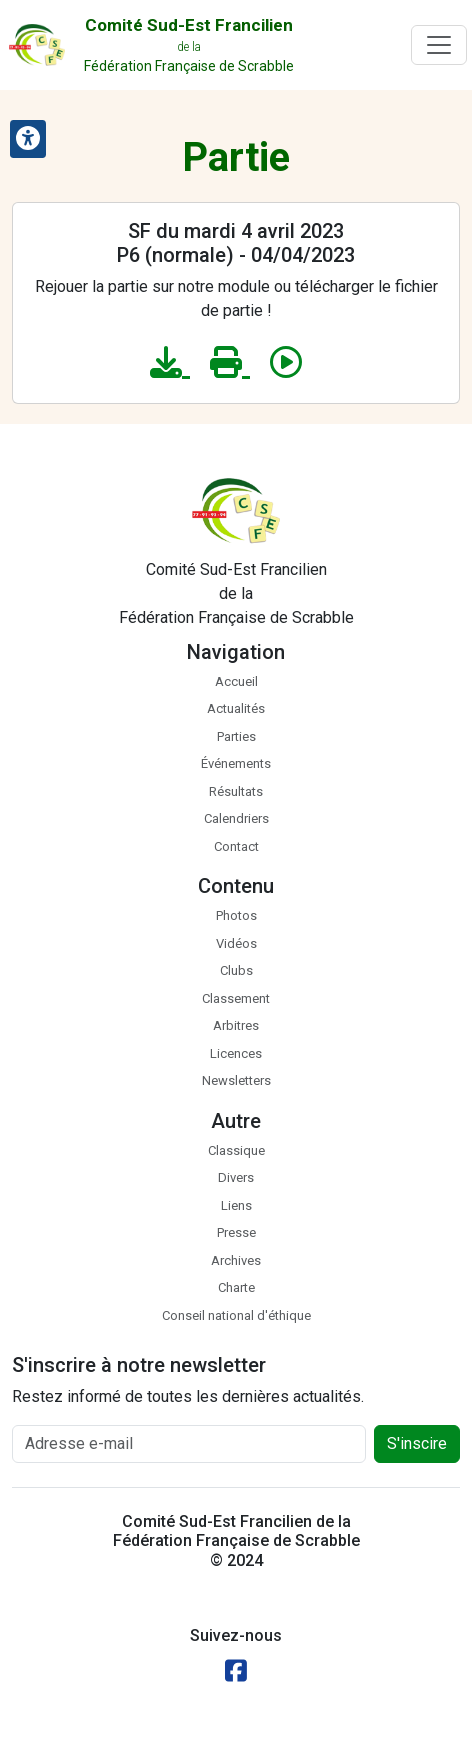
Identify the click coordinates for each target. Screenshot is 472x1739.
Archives (236, 1260)
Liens (236, 1205)
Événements (236, 763)
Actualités (236, 708)
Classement (236, 998)
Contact (236, 846)
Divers (236, 1177)
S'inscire (417, 1443)
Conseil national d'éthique (236, 1315)
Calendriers (236, 818)
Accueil (236, 681)
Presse (236, 1232)
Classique (236, 1150)
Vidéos (236, 943)
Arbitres (236, 1025)
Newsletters (236, 1080)
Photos (236, 915)
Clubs (236, 970)
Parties (236, 736)
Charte (236, 1287)
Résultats (236, 791)
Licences (236, 1053)
